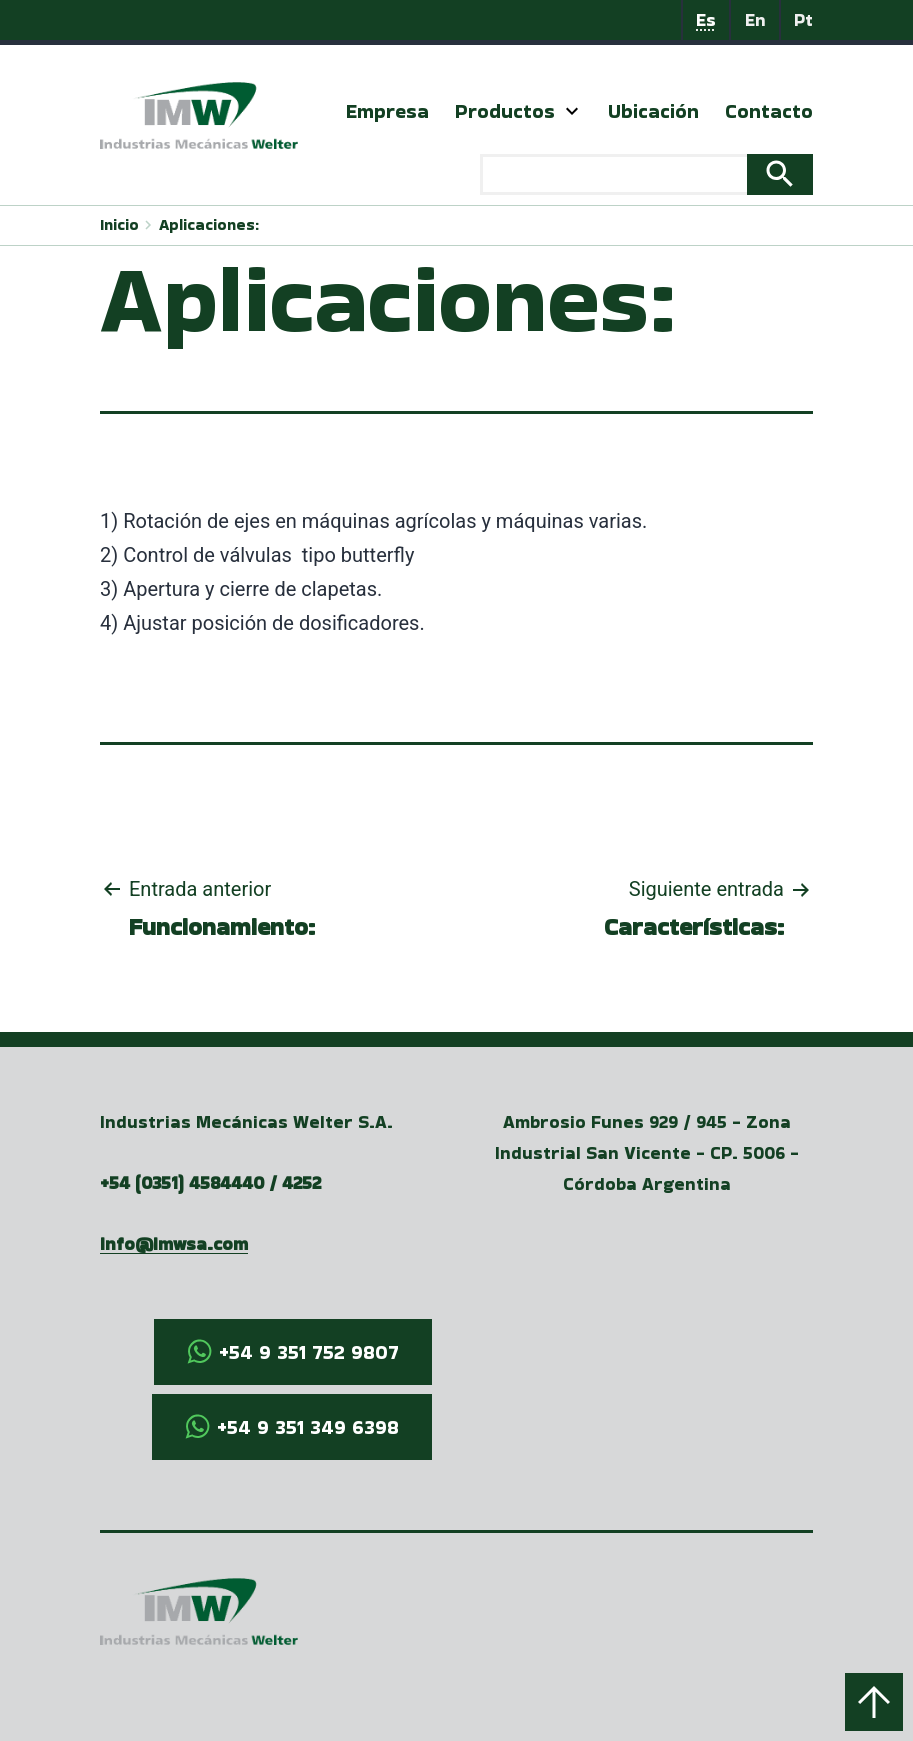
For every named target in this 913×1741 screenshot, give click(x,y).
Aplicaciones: (209, 224)
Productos (505, 111)
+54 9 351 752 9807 (309, 1352)
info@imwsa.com (174, 1243)
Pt (803, 19)
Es (706, 19)
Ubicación (653, 111)
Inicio (119, 224)
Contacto (769, 111)
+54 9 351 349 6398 (308, 1427)
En (755, 19)
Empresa (387, 111)
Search (780, 175)
